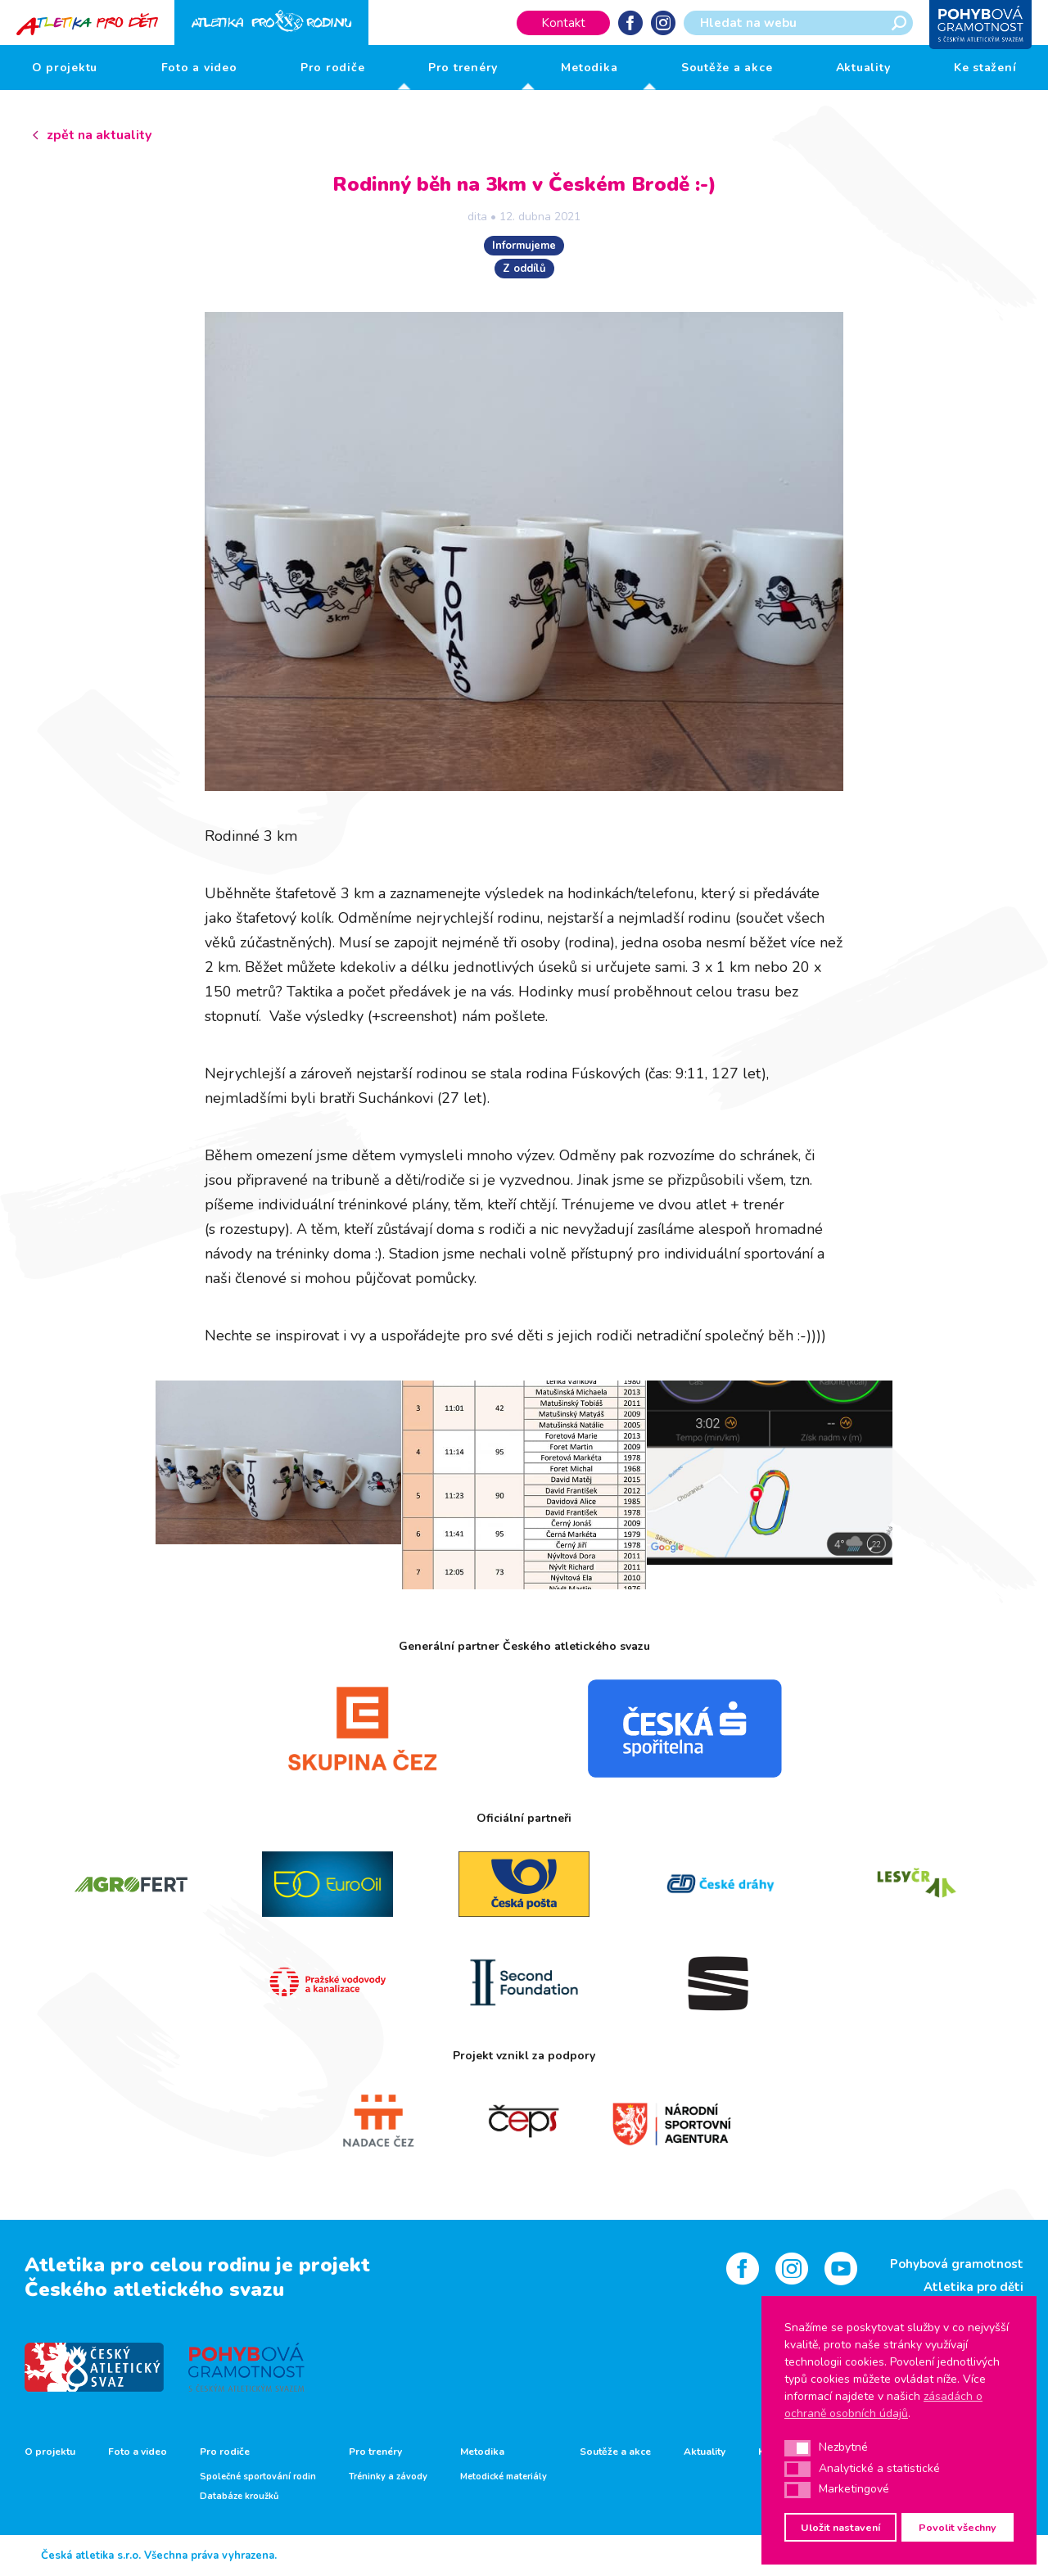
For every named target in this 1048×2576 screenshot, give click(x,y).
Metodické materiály (503, 2477)
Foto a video (199, 67)
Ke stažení (985, 67)
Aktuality (863, 67)
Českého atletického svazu (154, 2289)
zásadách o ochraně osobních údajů (883, 2404)
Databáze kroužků (239, 2496)
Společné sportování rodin (258, 2477)
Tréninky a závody (388, 2477)
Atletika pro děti (973, 2287)
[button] (797, 2448)
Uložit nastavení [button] (840, 2527)
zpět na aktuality (99, 135)
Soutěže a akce (727, 67)
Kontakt (563, 23)
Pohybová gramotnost (956, 2264)
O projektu (65, 67)
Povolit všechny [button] (957, 2527)
